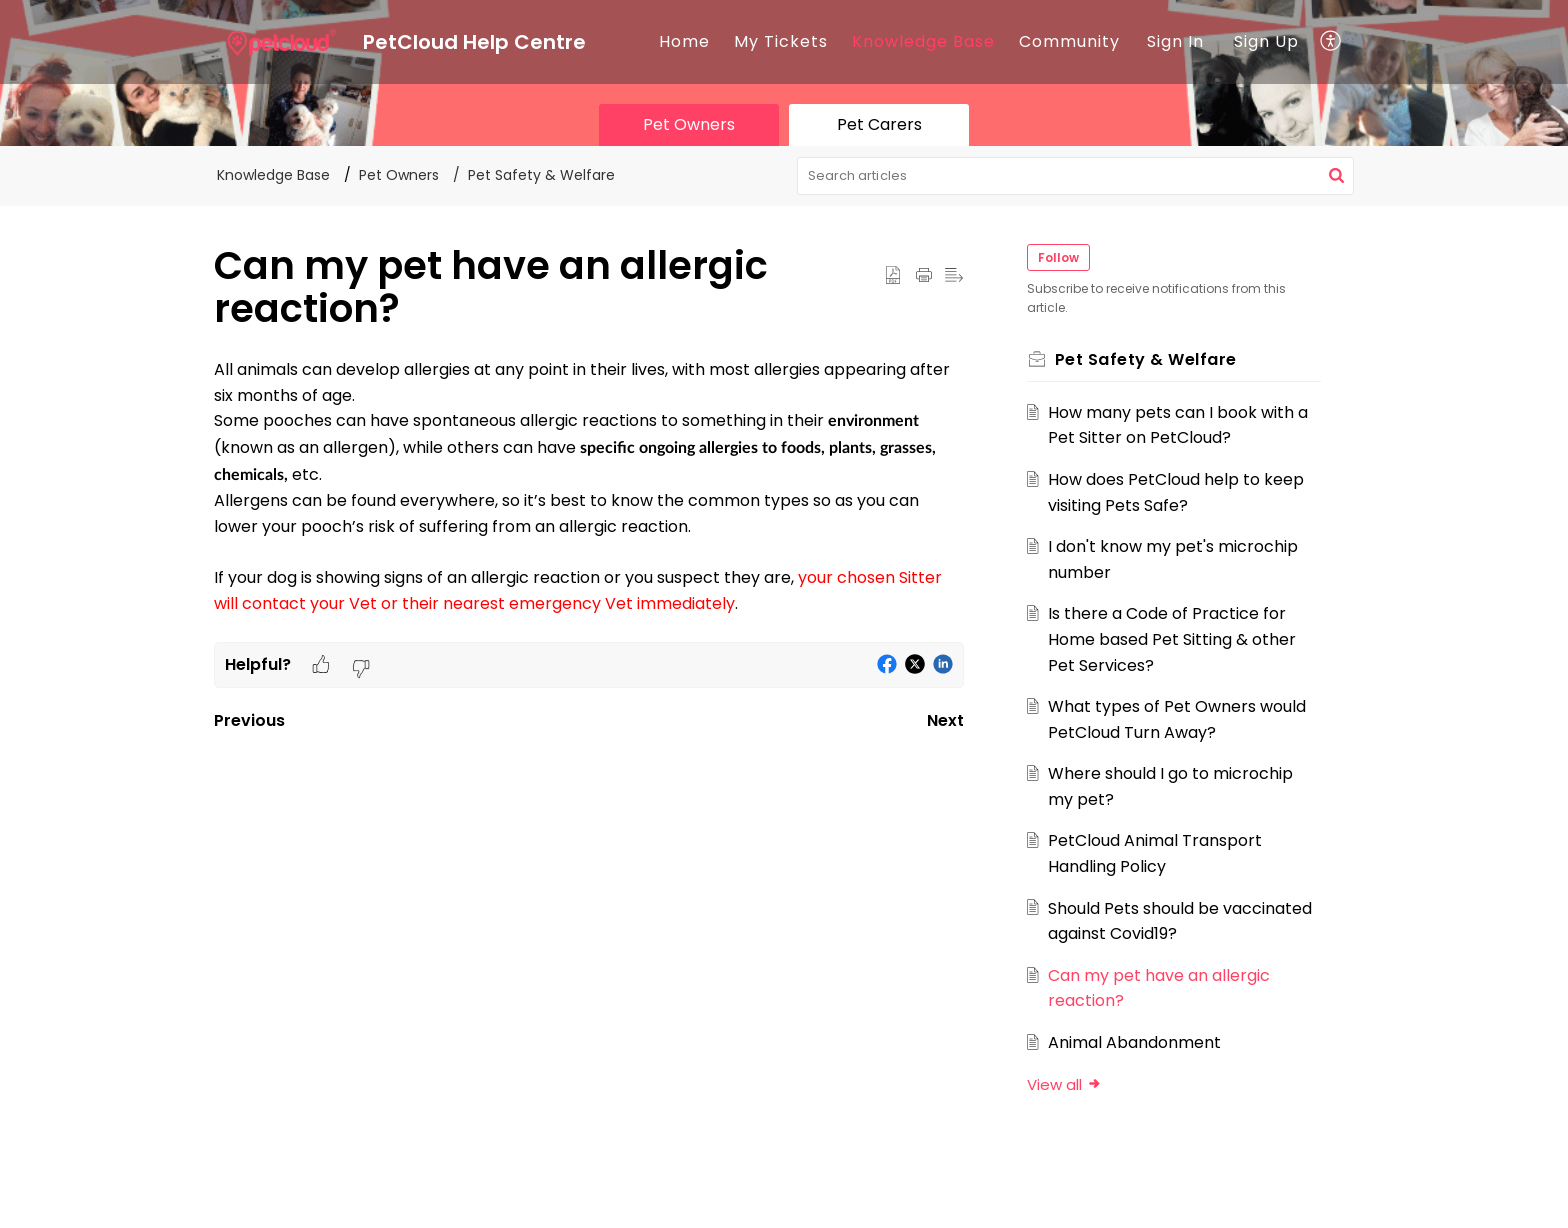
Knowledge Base (923, 41)
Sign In (1175, 41)
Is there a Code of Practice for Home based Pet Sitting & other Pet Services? (1173, 639)
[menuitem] (1175, 42)
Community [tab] (1069, 41)
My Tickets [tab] (781, 41)
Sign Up (1266, 41)
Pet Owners (399, 175)
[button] (1331, 42)
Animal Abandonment (1135, 1042)
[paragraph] (589, 499)
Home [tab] (684, 41)
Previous (249, 720)
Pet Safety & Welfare (541, 175)
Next (945, 720)
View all (1065, 1084)
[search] (1076, 176)
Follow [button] (1059, 257)
